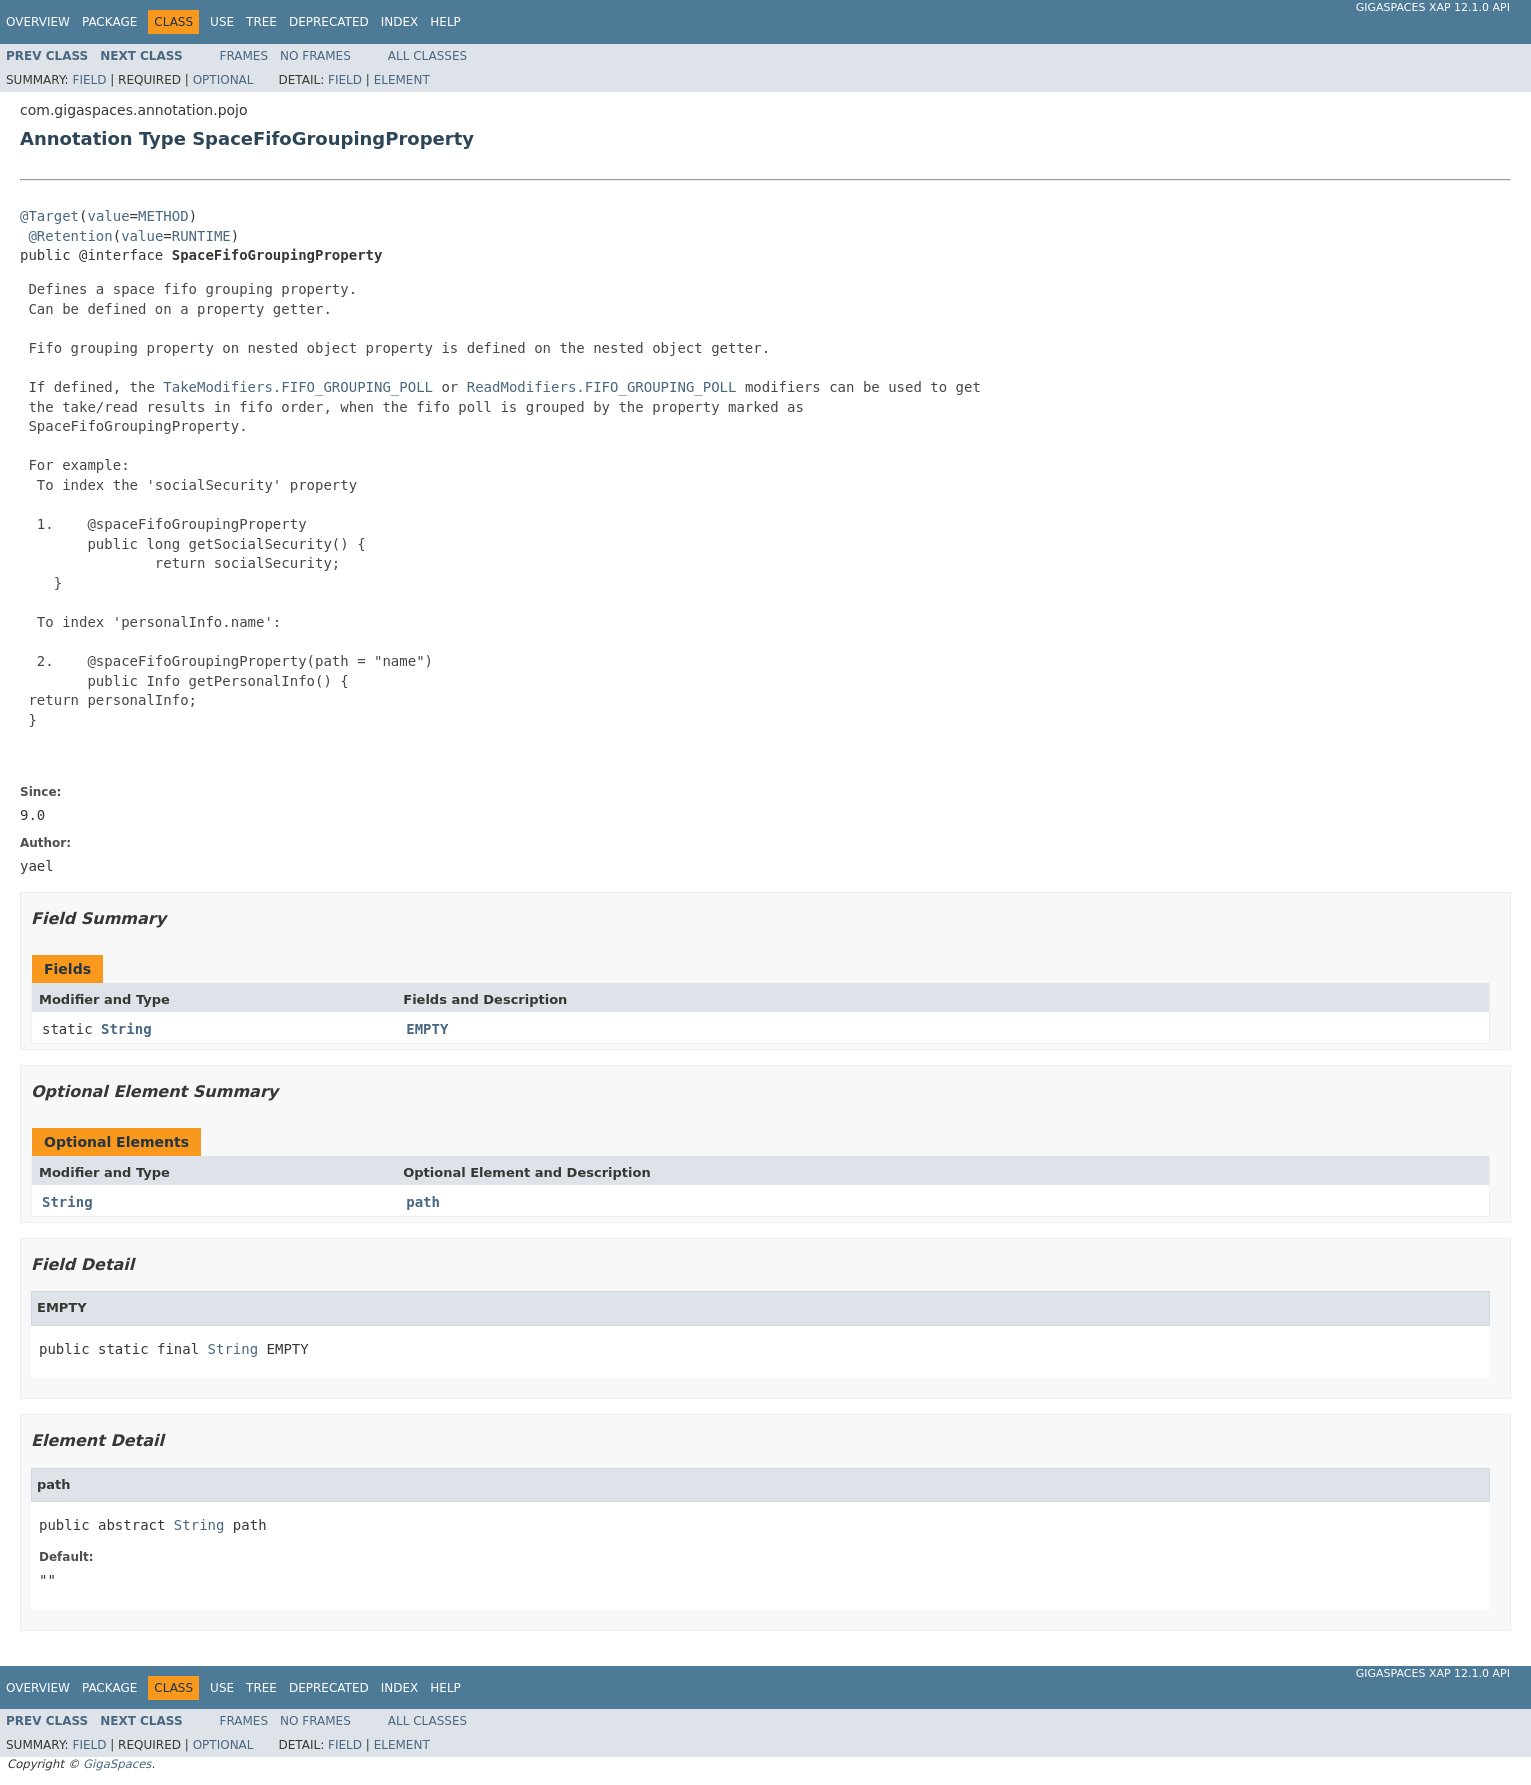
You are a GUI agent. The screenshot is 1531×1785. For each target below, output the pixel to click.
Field (89, 80)
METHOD (163, 216)
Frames (244, 56)
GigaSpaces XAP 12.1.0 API (1433, 7)
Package (109, 22)
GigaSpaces (117, 1764)
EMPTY (427, 1029)
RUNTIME (201, 236)
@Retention (70, 236)
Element (402, 80)
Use (222, 22)
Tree (261, 22)
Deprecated (329, 22)
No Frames (315, 56)
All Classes (427, 56)
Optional (223, 80)
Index (400, 22)
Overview (38, 22)
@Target (49, 216)
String (126, 1029)
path (423, 1202)
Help (445, 22)
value (108, 216)
